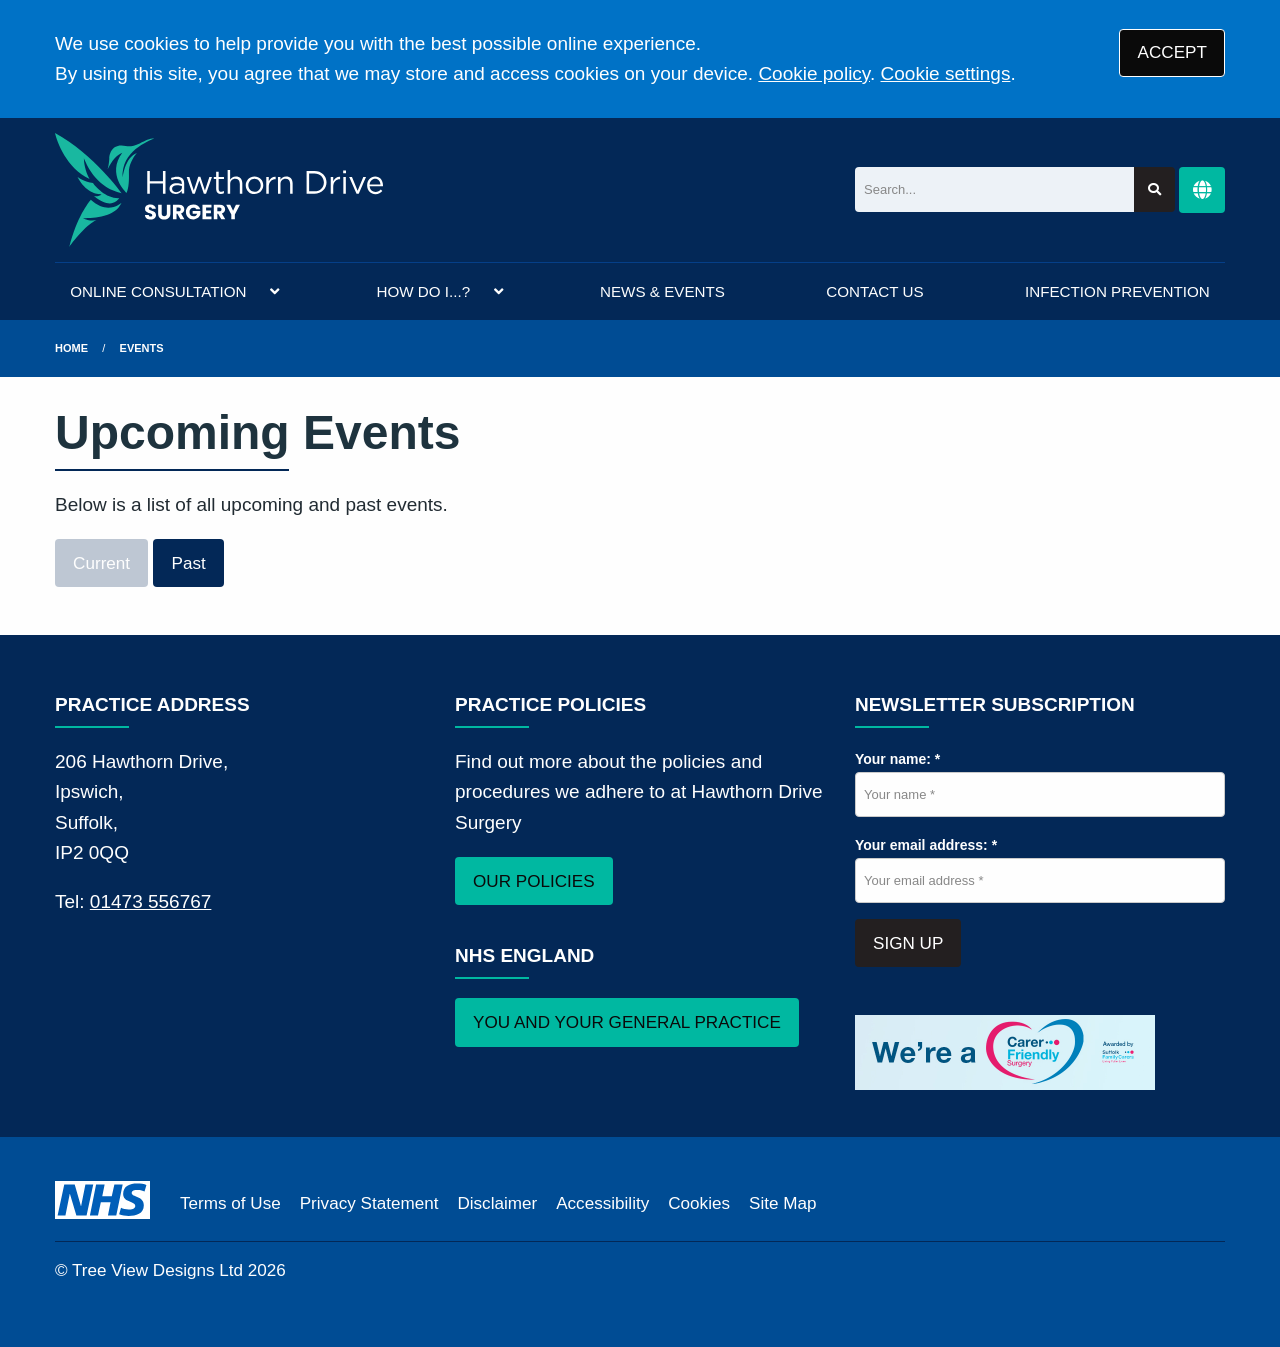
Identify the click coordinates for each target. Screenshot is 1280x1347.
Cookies (699, 1203)
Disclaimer (497, 1203)
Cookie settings (946, 73)
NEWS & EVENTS (662, 291)
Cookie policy (814, 73)
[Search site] (1154, 189)
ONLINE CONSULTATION (158, 291)
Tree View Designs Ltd (157, 1270)
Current (101, 563)
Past (189, 563)
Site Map (782, 1203)
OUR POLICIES (534, 881)
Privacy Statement (369, 1203)
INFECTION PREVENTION (1117, 291)
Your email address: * (926, 845)
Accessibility (602, 1203)
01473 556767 (151, 901)
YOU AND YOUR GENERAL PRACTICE (627, 1022)
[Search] (994, 189)
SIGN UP (908, 943)
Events (142, 348)
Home (71, 348)
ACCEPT (1172, 52)
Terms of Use (230, 1203)
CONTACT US (874, 291)
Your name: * (897, 759)
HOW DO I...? (423, 291)
